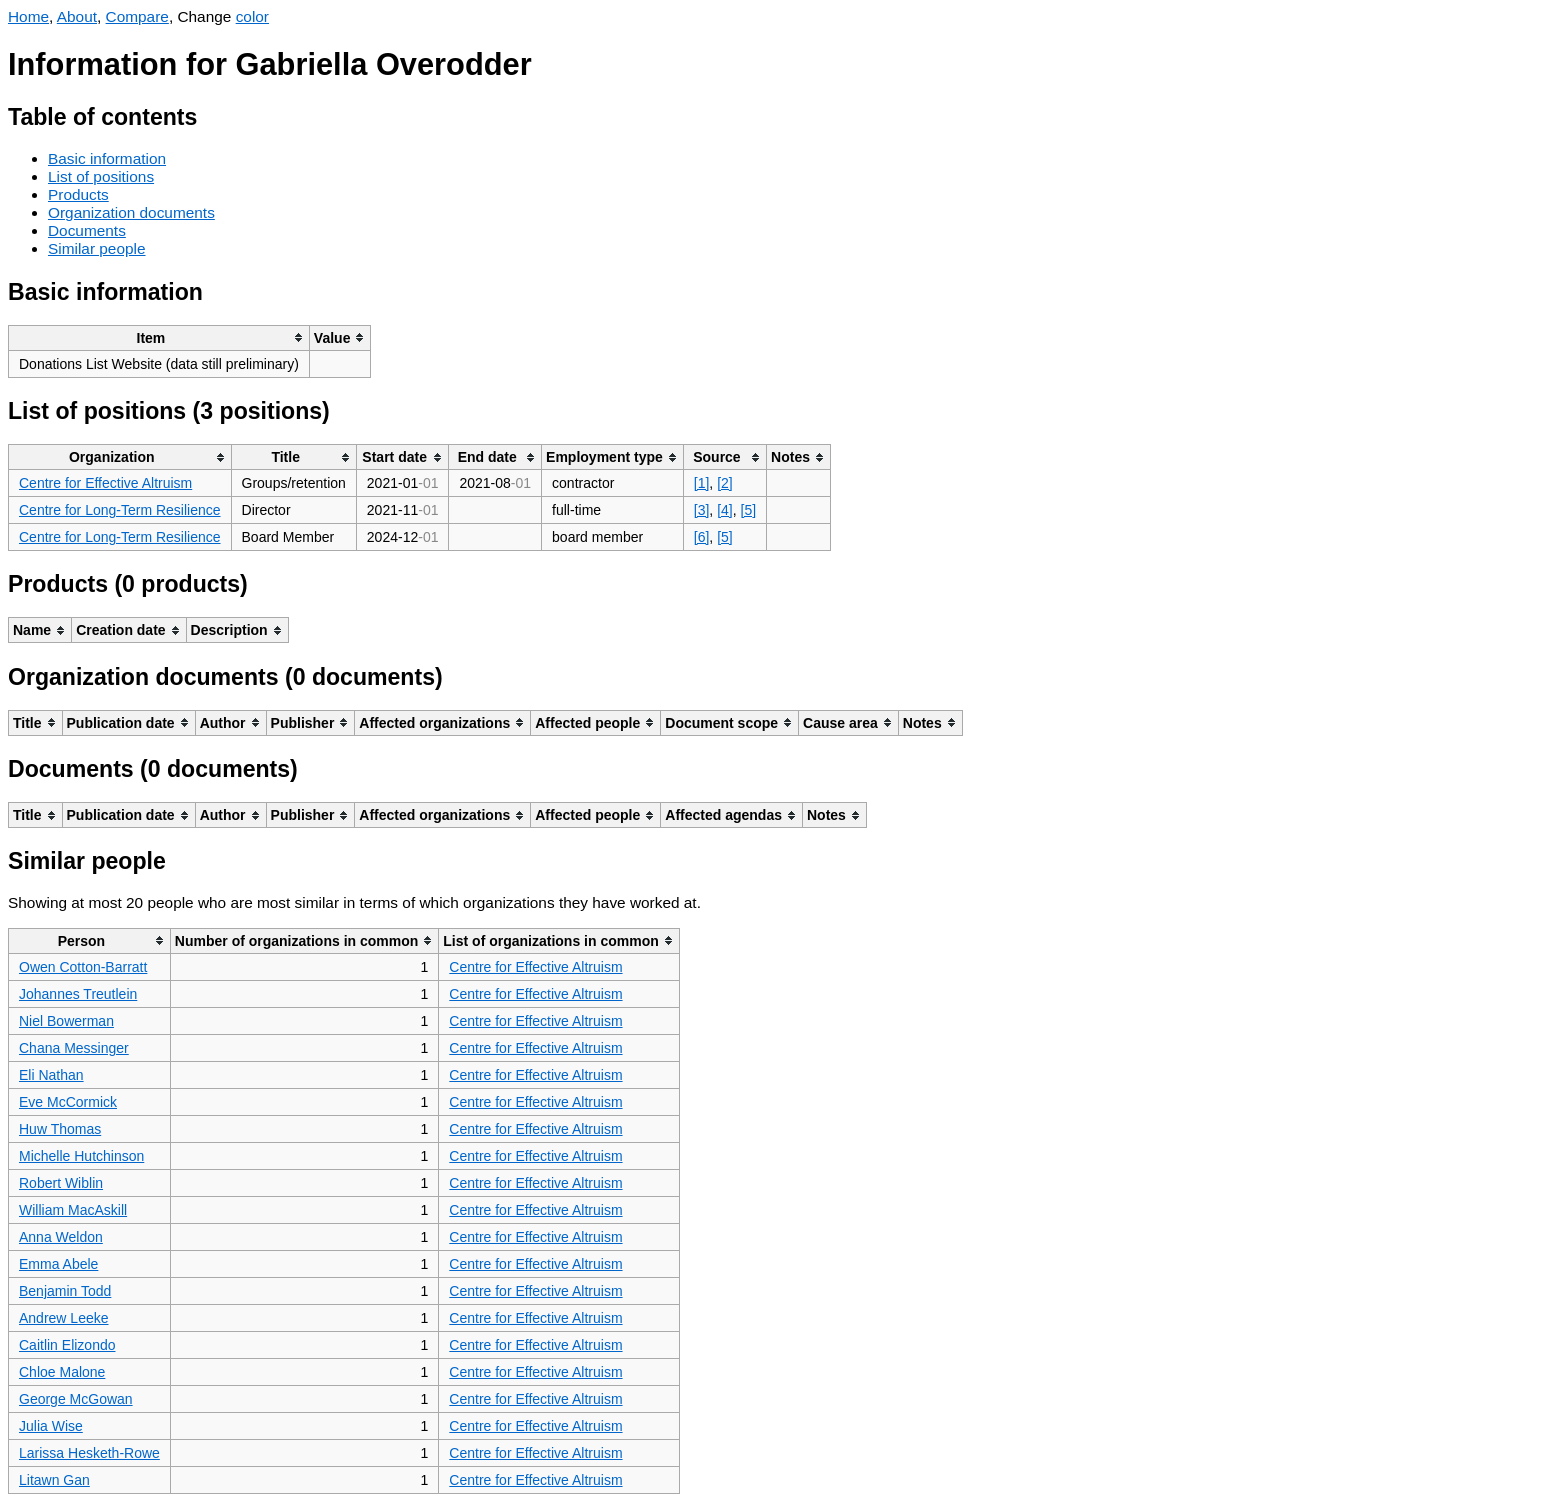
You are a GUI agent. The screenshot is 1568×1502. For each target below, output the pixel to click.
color (252, 16)
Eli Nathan (51, 1075)
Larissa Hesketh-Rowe (89, 1453)
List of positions (101, 176)
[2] (725, 483)
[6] (702, 537)
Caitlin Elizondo (67, 1345)
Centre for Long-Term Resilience (120, 510)
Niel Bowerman (66, 1021)
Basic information (107, 158)
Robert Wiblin (61, 1183)
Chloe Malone (62, 1372)
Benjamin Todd (65, 1291)
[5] (749, 510)
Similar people (97, 248)
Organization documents (131, 212)
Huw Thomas (60, 1129)
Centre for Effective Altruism (105, 483)
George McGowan (76, 1399)
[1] (702, 483)
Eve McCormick (68, 1102)
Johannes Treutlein (78, 994)
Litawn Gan (54, 1480)
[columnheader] (159, 337)
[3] (702, 510)
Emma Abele (58, 1264)
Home (28, 16)
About (77, 16)
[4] (725, 510)
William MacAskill (73, 1210)
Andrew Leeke (64, 1318)
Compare (137, 16)
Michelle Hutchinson (81, 1156)
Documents (87, 230)
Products (78, 194)
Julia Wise (51, 1426)
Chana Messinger (74, 1048)
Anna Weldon (61, 1237)
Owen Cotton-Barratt (83, 967)
